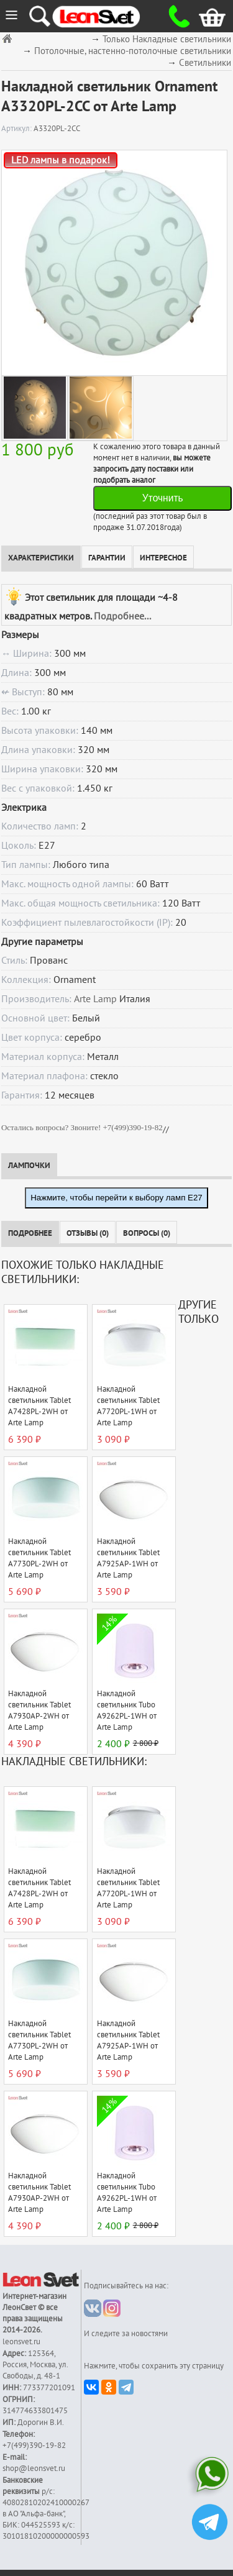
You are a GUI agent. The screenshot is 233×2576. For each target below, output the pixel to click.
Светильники (205, 63)
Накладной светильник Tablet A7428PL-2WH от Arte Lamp (39, 1406)
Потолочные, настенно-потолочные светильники (132, 51)
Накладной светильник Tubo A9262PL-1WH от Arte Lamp (127, 1710)
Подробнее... (122, 616)
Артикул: (17, 129)
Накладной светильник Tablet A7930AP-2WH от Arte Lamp (39, 1710)
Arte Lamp (95, 999)
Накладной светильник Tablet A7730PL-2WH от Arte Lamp (39, 1558)
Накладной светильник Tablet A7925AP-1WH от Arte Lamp (128, 1558)
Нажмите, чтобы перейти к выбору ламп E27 (116, 1197)
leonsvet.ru (21, 2342)
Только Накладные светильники (167, 39)
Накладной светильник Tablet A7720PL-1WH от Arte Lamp (128, 1406)
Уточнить (162, 498)
